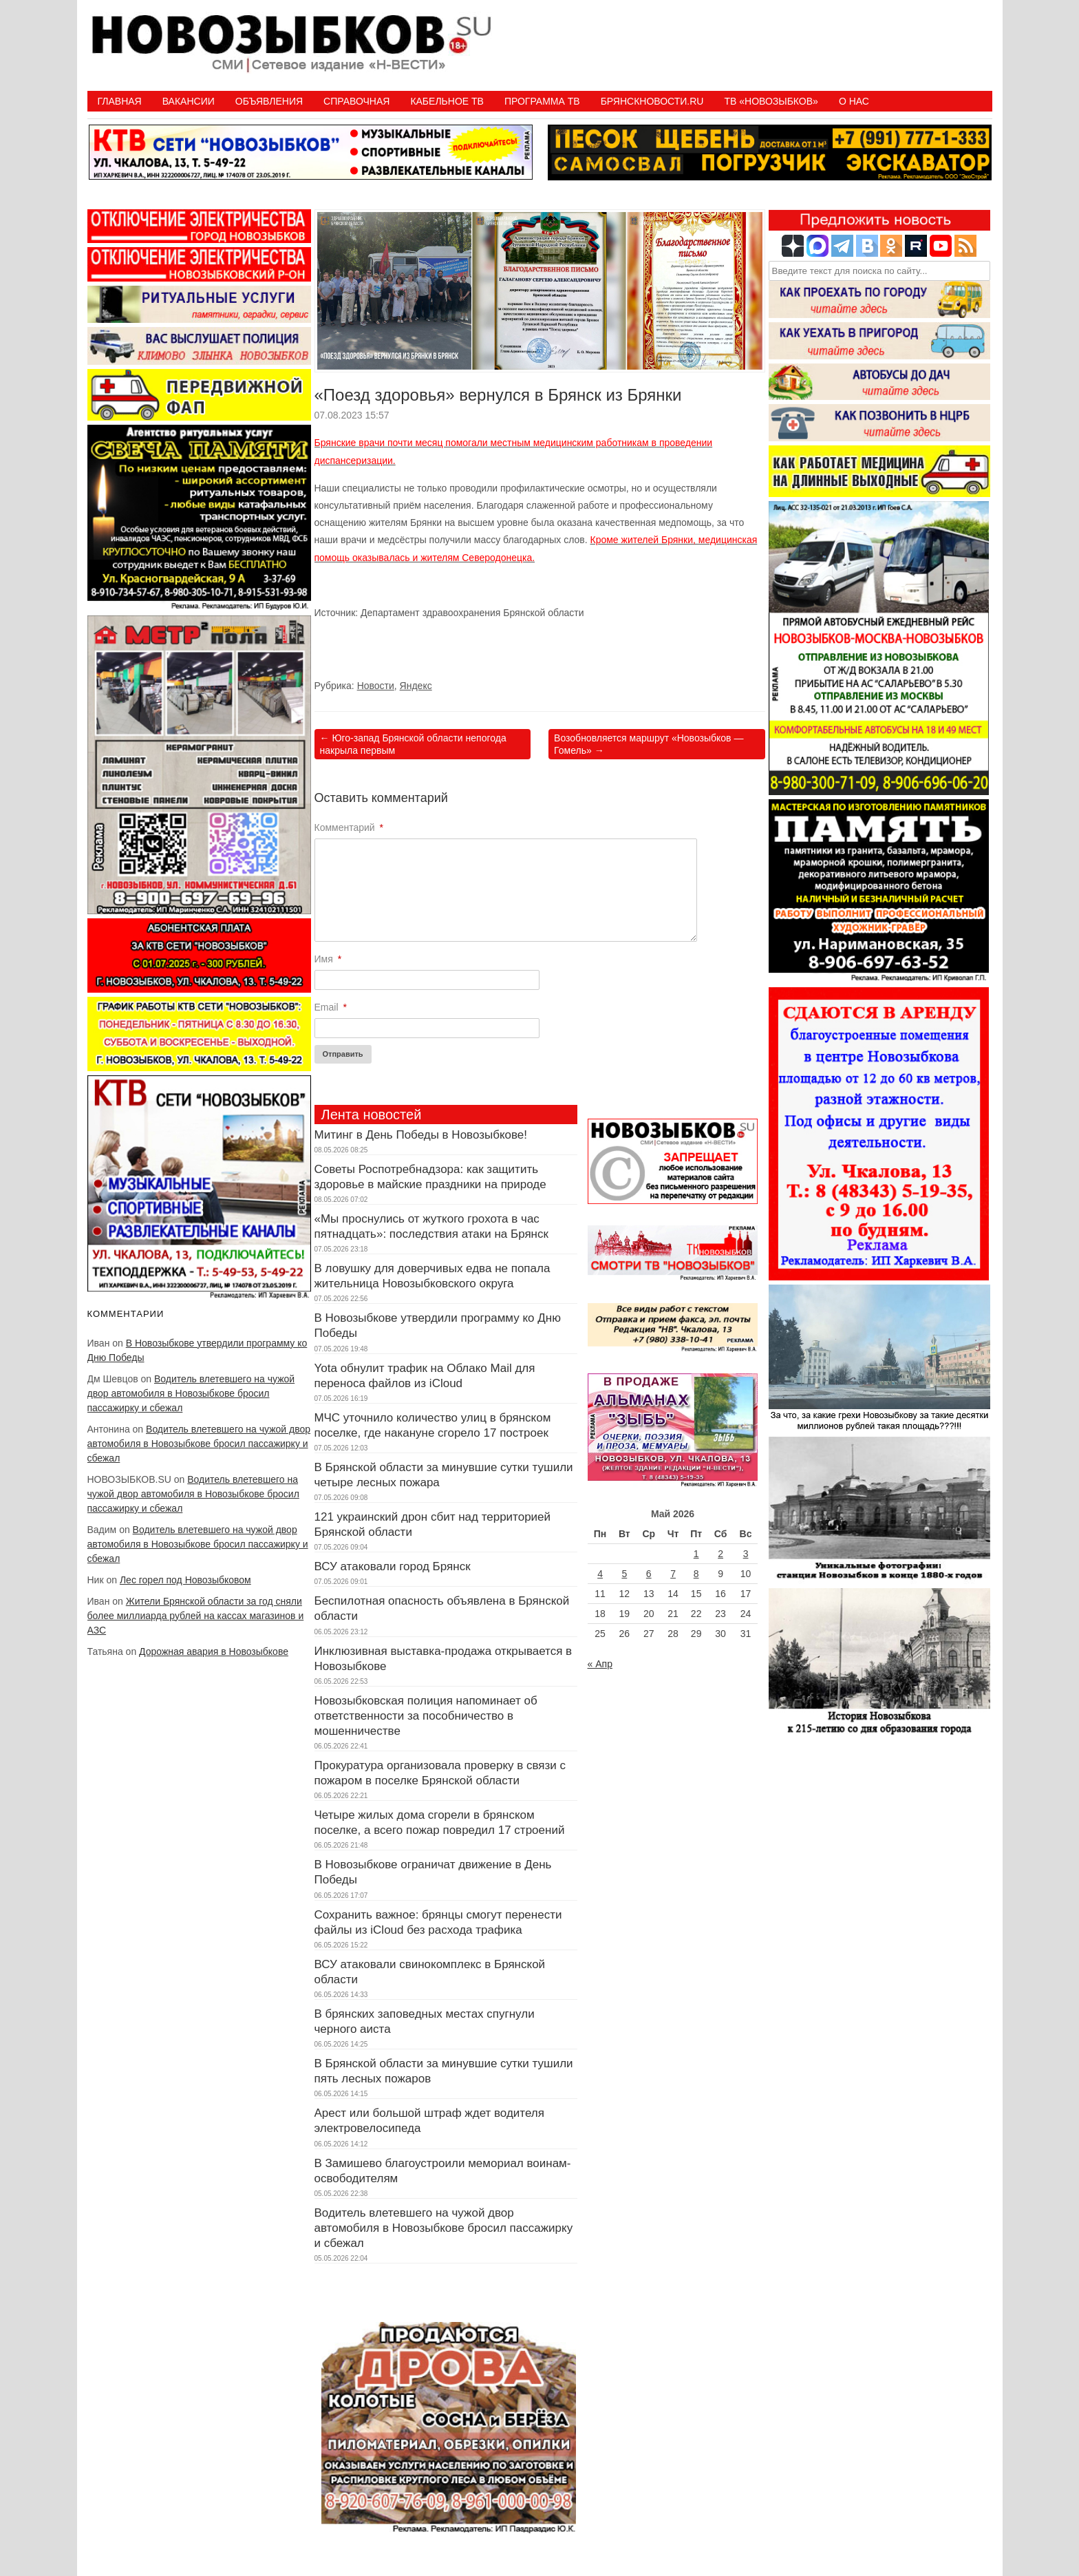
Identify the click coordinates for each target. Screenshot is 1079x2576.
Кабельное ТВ (447, 101)
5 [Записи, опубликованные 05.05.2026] (624, 1573)
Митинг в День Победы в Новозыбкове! (421, 1134)
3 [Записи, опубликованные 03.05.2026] (746, 1553)
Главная (120, 101)
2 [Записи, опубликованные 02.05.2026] (720, 1553)
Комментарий (349, 827)
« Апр (600, 1663)
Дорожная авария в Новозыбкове (213, 1651)
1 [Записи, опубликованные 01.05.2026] (696, 1553)
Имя (328, 958)
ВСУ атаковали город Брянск (392, 1566)
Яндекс (416, 685)
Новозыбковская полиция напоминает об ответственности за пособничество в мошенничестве (425, 1716)
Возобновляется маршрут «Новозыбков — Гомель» (648, 744)
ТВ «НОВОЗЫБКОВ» (771, 101)
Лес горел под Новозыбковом (185, 1579)
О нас (854, 101)
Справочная (356, 101)
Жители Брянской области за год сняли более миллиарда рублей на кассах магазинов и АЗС (195, 1616)
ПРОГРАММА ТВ (542, 101)
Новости (375, 685)
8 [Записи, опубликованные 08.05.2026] (696, 1573)
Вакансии (188, 101)
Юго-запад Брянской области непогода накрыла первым (413, 744)
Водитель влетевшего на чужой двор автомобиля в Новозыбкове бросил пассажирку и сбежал (191, 1393)
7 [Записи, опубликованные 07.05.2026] (673, 1573)
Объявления (269, 101)
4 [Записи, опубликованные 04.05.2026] (600, 1573)
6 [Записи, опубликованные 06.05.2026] (649, 1573)
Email (330, 1007)
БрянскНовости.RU (652, 101)
